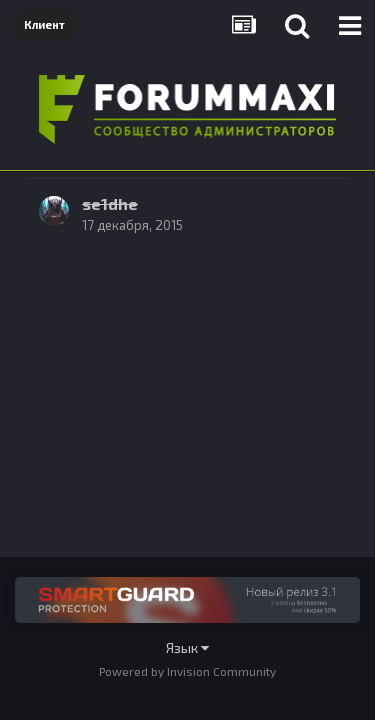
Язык (187, 647)
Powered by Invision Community (187, 671)
